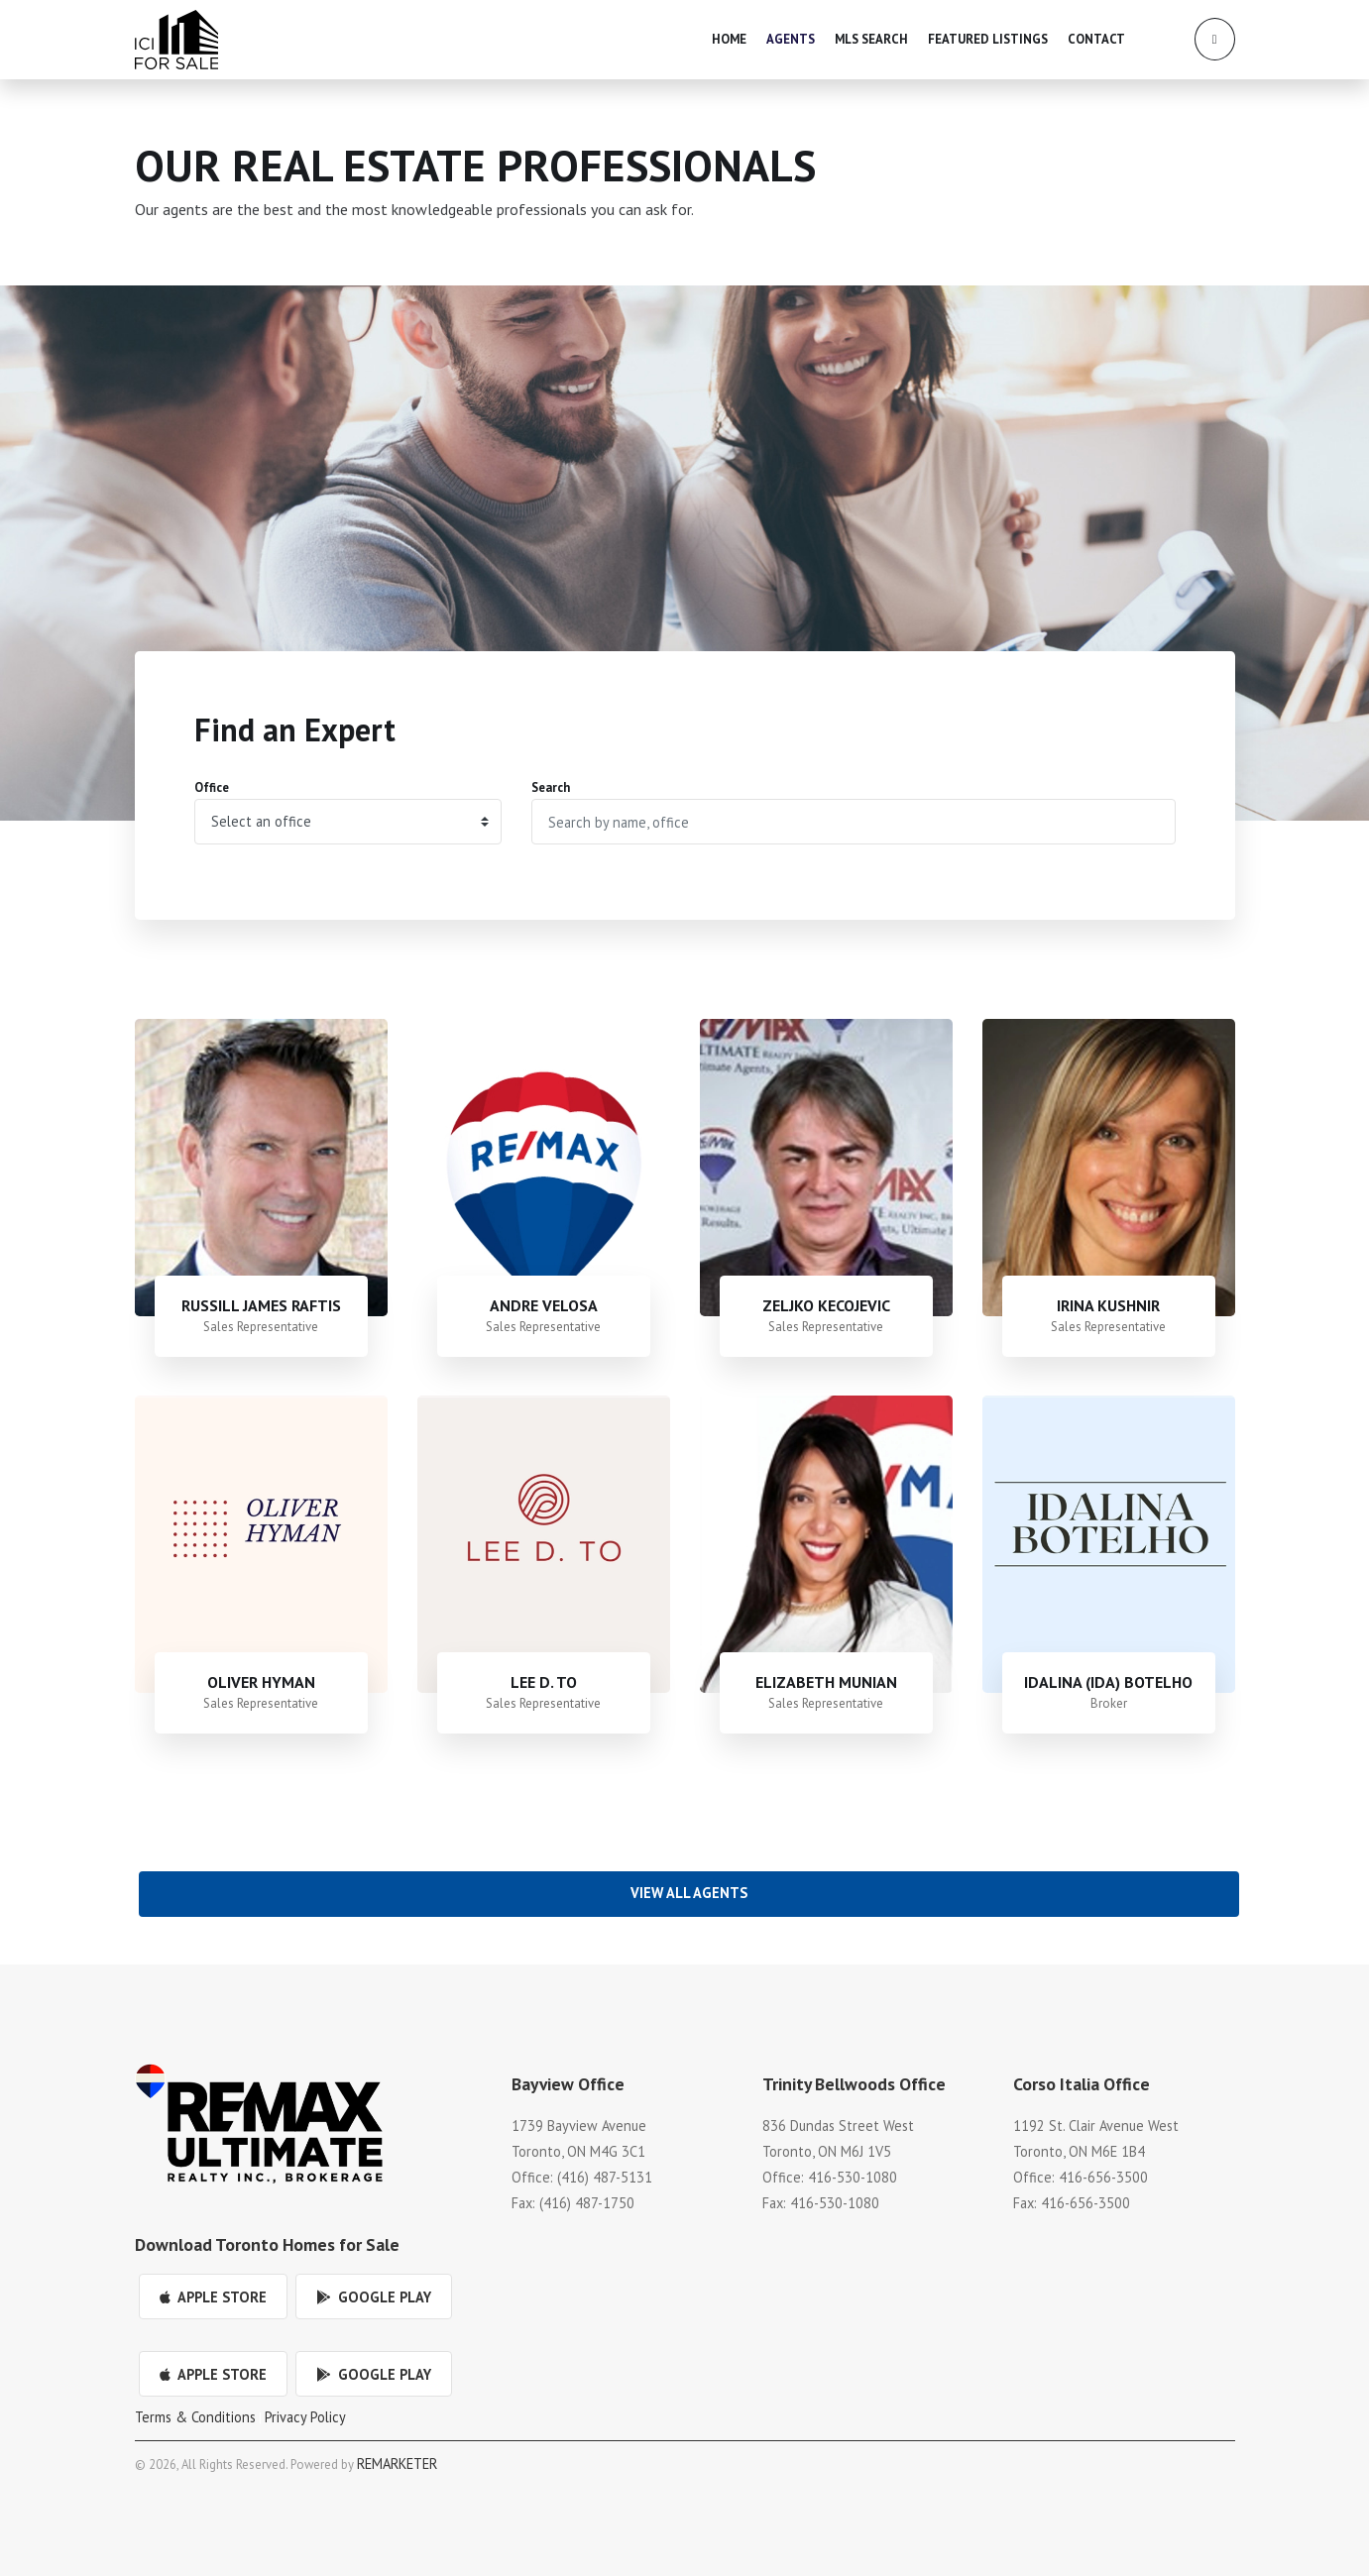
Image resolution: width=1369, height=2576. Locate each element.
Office (211, 787)
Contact (1096, 39)
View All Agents (688, 1892)
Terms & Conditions (195, 2417)
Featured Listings (988, 39)
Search (550, 787)
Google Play (373, 2297)
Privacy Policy (305, 2417)
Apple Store (213, 2297)
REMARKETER (397, 2463)
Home (729, 39)
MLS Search (871, 39)
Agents (790, 39)
